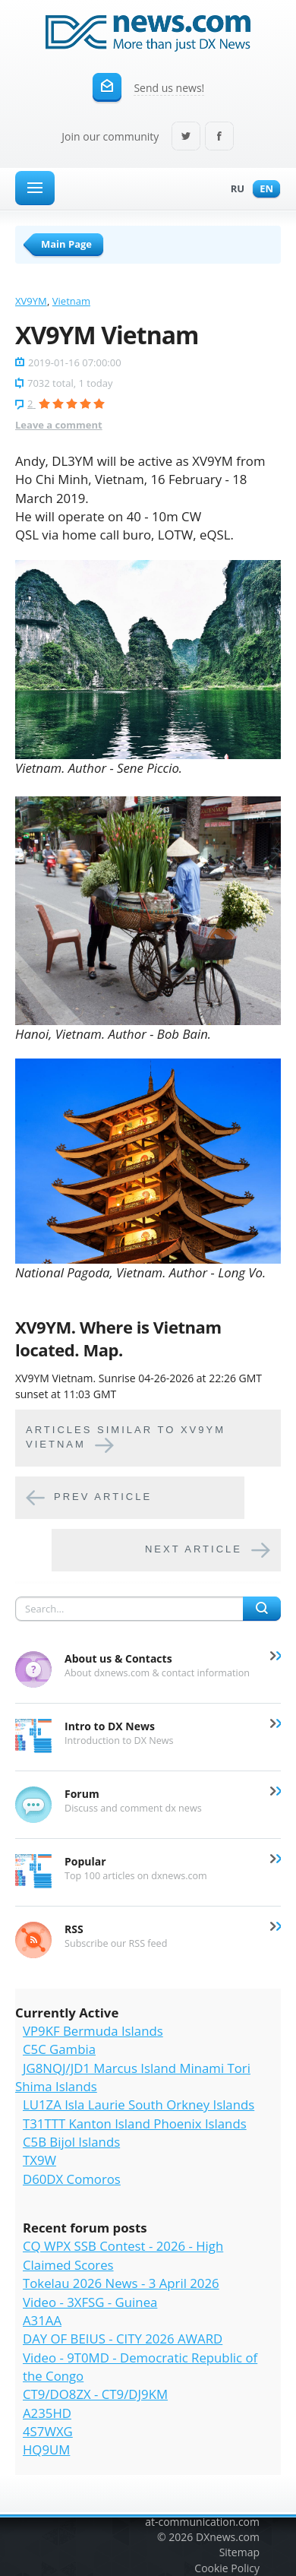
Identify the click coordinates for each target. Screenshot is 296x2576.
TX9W (39, 2160)
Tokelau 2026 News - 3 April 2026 (121, 2283)
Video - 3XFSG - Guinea (90, 2302)
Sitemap (239, 2552)
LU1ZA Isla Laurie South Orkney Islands (138, 2104)
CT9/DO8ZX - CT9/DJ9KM (95, 2394)
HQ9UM (46, 2449)
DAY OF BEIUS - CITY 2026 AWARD (122, 2338)
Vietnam (71, 301)
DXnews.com (228, 2537)
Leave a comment (58, 425)
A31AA (42, 2320)
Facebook (219, 137)
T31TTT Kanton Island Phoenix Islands (135, 2123)
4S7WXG (48, 2431)
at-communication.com (202, 2521)
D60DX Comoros (72, 2179)
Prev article (103, 1496)
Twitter (186, 137)
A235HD (47, 2413)
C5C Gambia (59, 2049)
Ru (233, 189)
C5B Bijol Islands (71, 2141)
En (262, 189)
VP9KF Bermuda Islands (93, 2031)
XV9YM (31, 301)
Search (262, 1609)
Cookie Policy (227, 2568)
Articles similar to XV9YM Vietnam (125, 1437)
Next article (193, 1549)
